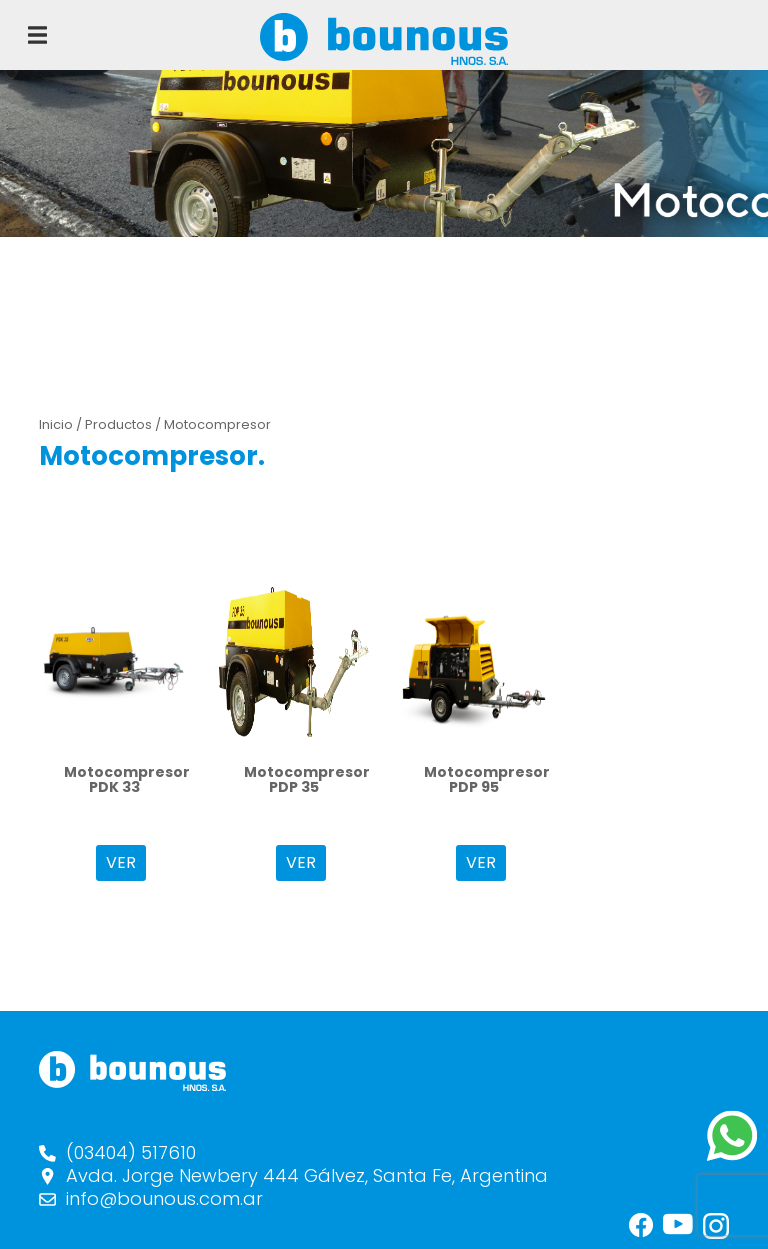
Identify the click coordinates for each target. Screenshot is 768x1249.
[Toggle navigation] (37, 35)
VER (121, 862)
